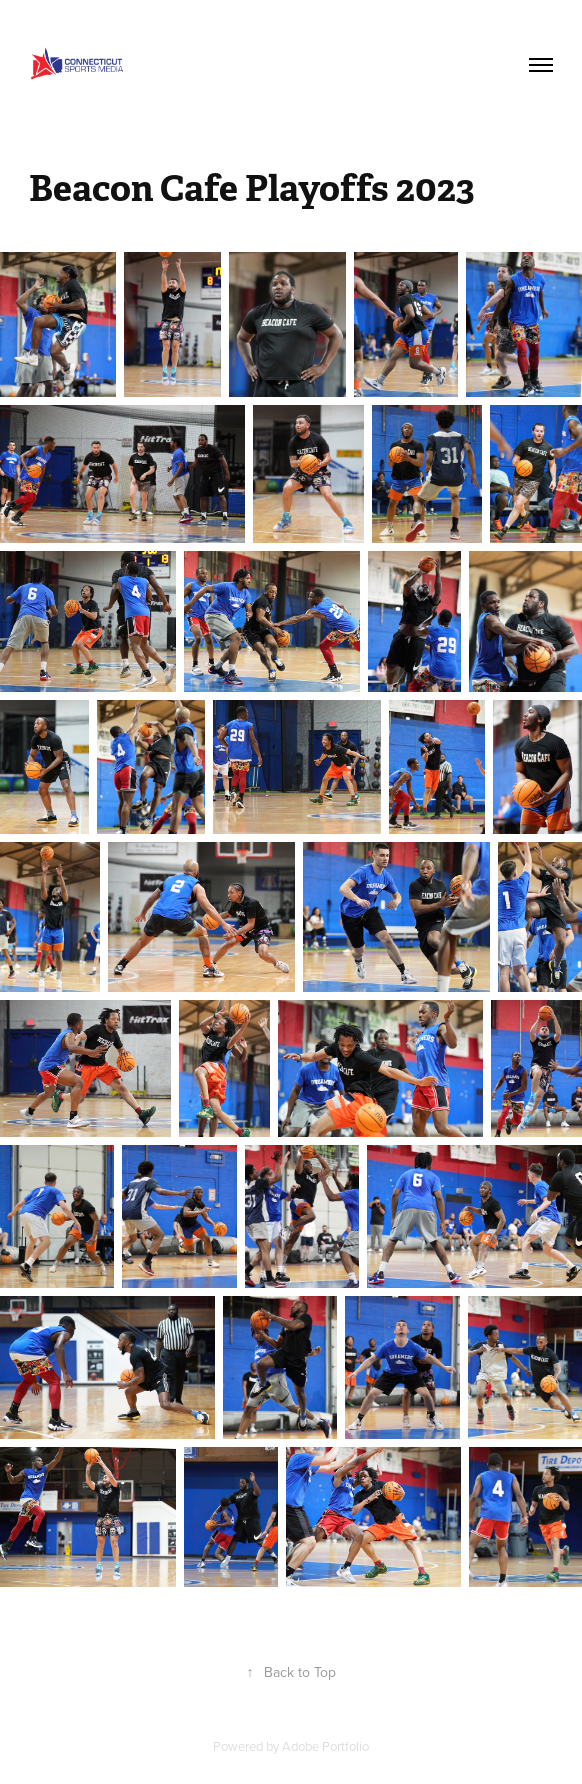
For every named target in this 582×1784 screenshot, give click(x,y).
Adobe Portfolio (325, 1746)
